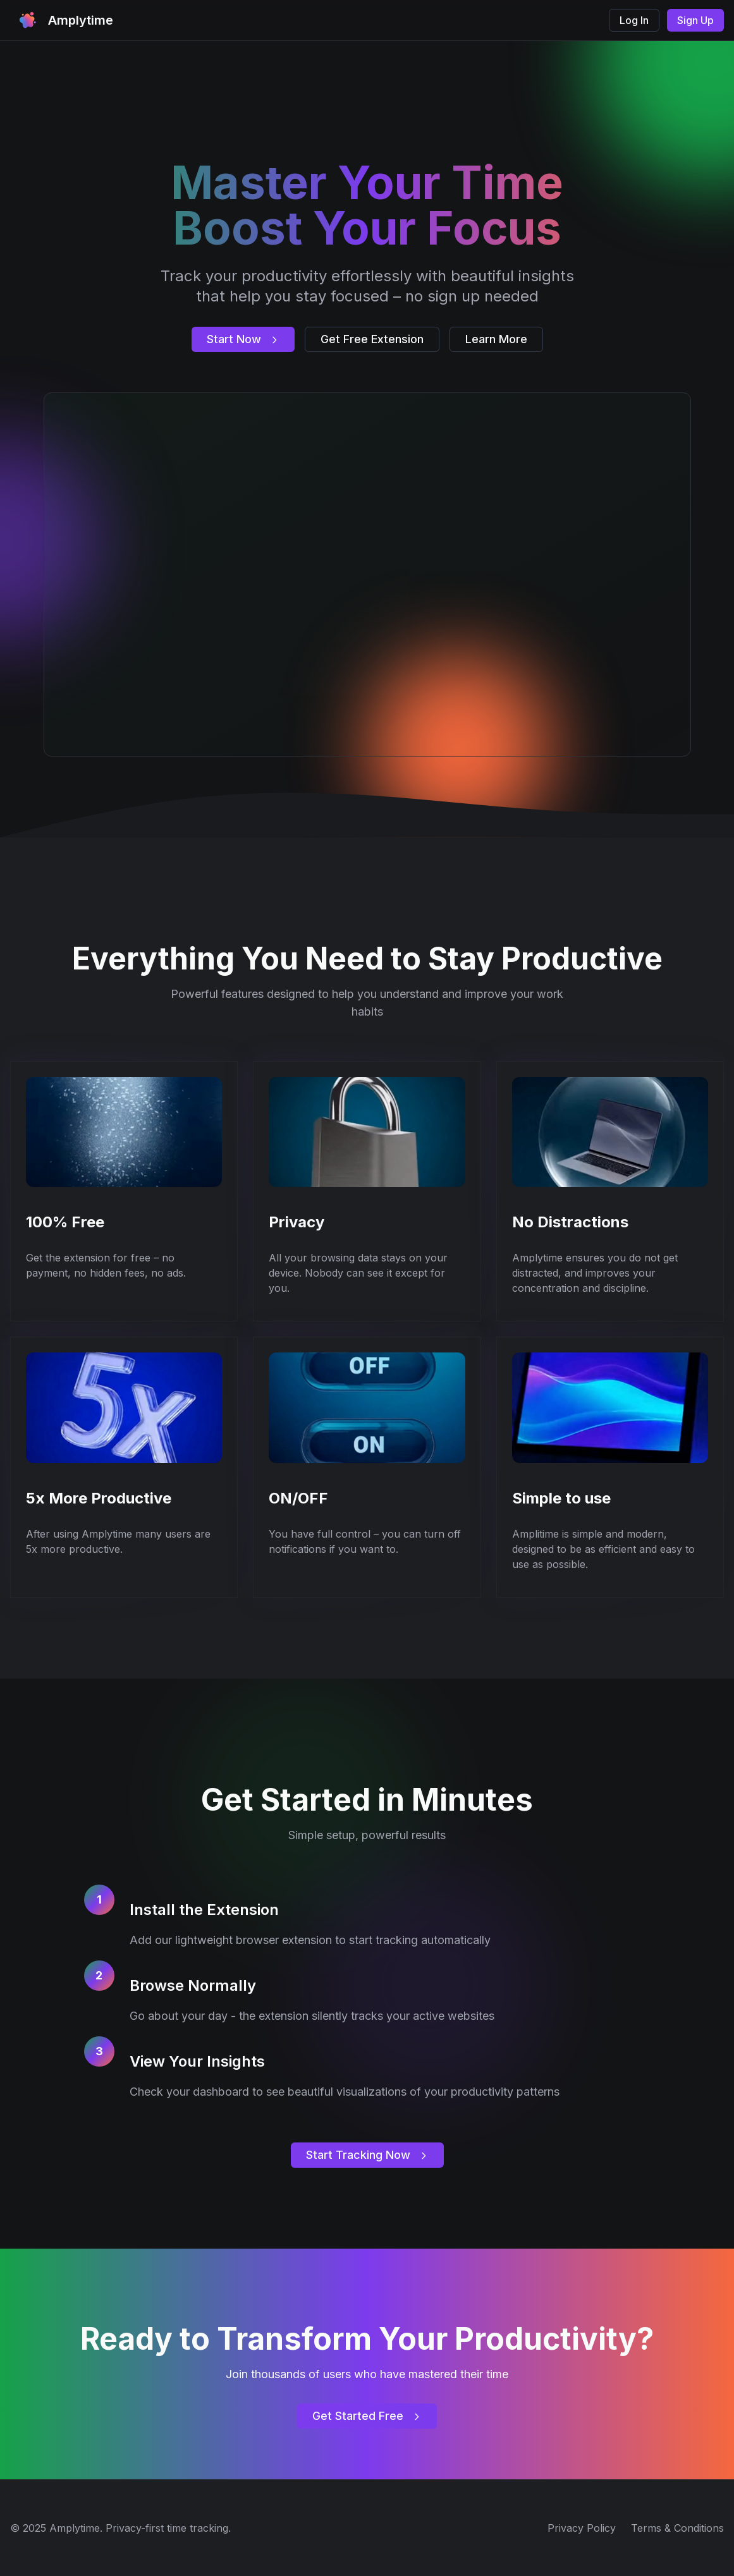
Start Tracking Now (367, 2154)
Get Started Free (367, 2415)
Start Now (243, 339)
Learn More (496, 339)
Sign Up (695, 20)
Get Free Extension (372, 339)
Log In (634, 20)
